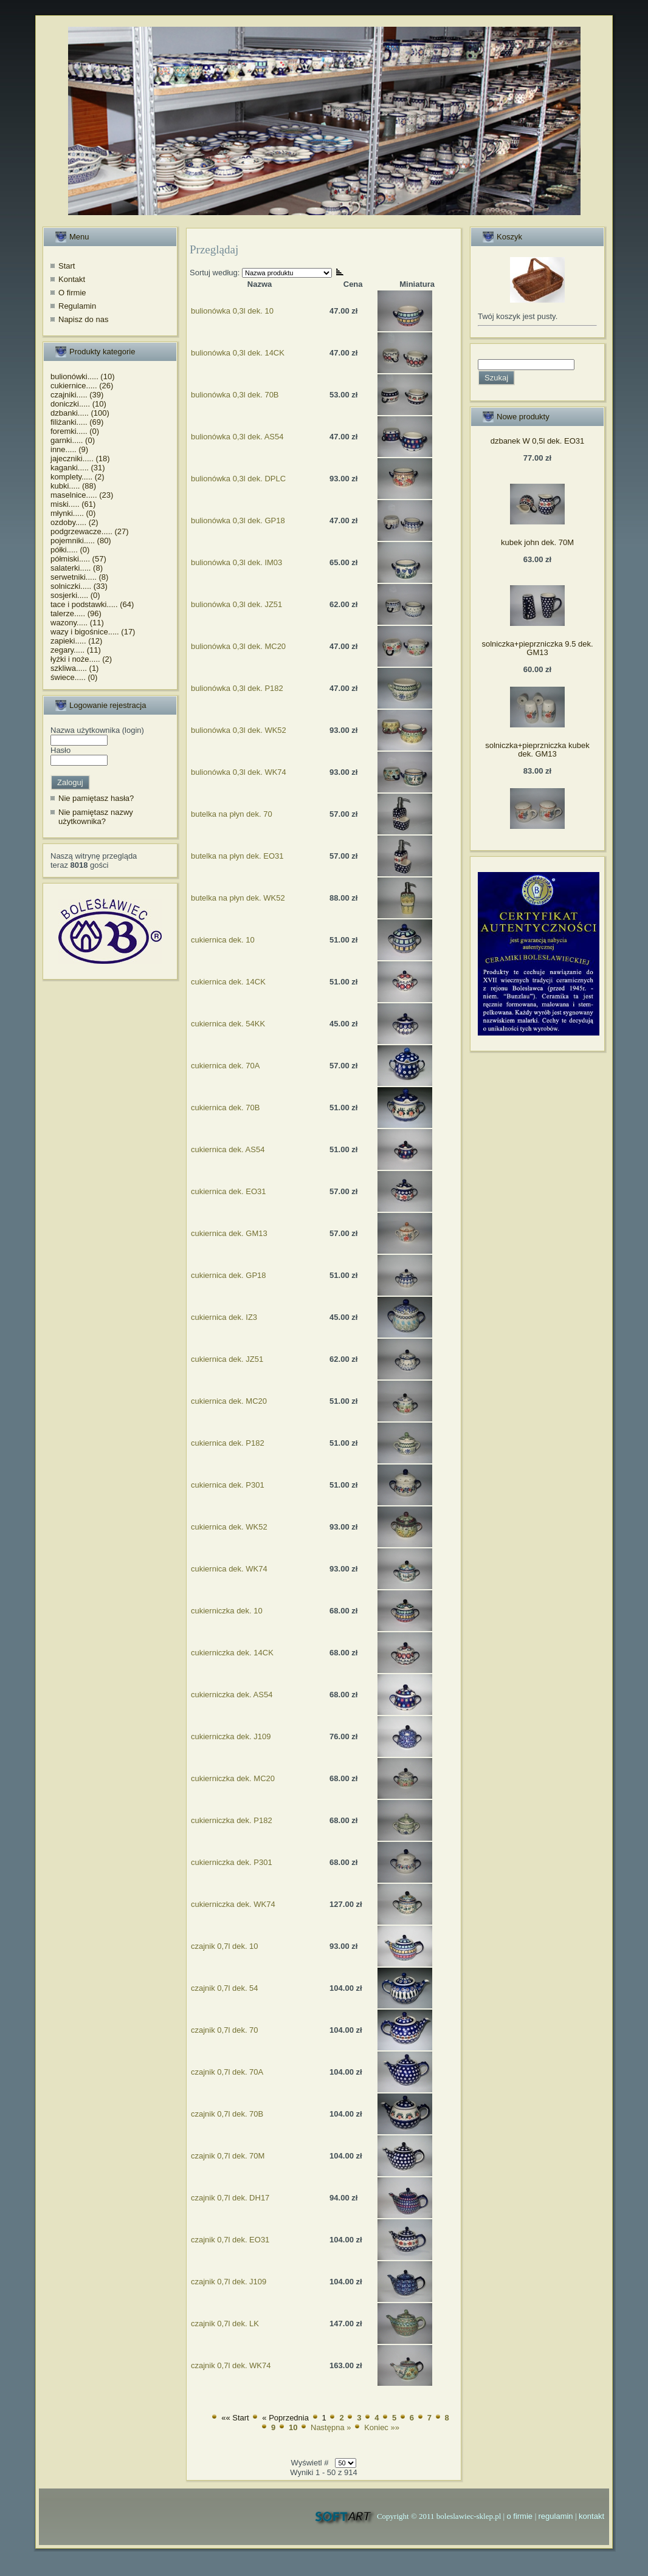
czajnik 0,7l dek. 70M (227, 2155)
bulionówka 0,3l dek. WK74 (238, 772)
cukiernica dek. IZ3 (224, 1317)
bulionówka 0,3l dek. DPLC (238, 478)
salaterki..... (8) (76, 567)
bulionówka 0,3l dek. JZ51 (236, 604)
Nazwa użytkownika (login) (97, 730)
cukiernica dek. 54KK (228, 1023)
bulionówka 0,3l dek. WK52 (238, 730)
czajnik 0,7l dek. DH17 (230, 2197)
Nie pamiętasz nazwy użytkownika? (95, 817)
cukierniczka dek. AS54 (231, 1694)
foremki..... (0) (74, 431)
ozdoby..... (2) (74, 522)
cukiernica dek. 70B (225, 1107)
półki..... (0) (69, 549)
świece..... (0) (73, 677)
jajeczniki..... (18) (80, 458)
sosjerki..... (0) (75, 595)
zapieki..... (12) (76, 640)
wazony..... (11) (77, 622)
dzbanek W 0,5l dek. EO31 (538, 440)
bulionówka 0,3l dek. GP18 (238, 520)
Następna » (331, 2427)
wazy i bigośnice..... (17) (92, 631)
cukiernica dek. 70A (225, 1065)
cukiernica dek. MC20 (229, 1401)
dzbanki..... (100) (79, 412)
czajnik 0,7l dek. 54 (224, 1988)
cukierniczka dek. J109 (231, 1736)
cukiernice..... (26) (81, 385)
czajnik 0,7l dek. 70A (227, 2071)
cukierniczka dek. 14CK (232, 1652)
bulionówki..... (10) (82, 376)
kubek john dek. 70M (537, 542)
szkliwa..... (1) (74, 668)
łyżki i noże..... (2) (81, 659)
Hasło (60, 750)
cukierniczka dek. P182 (231, 1820)
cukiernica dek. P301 (227, 1484)
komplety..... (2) (77, 476)
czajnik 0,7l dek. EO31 (230, 2239)
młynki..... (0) (72, 513)
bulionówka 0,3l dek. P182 (237, 688)
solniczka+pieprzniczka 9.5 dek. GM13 (537, 648)
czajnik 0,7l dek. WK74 (231, 2365)
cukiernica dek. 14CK (228, 981)
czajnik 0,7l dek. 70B (227, 2113)
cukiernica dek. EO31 (228, 1191)
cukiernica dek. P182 (227, 1443)
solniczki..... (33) (79, 586)
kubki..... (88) (73, 485)
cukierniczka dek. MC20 (233, 1778)
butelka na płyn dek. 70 (231, 814)
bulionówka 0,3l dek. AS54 (237, 436)
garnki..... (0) (72, 440)
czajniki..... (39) (76, 394)
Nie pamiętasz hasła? (96, 798)
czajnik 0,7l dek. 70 (224, 2030)
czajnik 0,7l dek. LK (225, 2323)
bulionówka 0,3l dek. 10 (232, 310)
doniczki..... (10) (78, 403)
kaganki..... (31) (77, 467)
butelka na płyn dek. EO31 (237, 855)
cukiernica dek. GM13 (229, 1233)
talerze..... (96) (76, 613)
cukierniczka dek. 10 (227, 1610)
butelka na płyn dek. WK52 (238, 897)
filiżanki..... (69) (76, 422)
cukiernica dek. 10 (223, 939)
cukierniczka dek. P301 (231, 1862)
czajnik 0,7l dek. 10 (224, 1946)
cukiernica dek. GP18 (228, 1275)
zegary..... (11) (75, 649)
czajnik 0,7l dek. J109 (228, 2281)
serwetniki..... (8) (79, 577)
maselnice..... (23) (81, 495)
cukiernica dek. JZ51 (227, 1359)
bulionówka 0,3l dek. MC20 (238, 646)
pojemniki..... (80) (80, 540)
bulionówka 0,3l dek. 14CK (237, 352)
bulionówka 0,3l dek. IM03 (236, 562)
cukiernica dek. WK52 (229, 1526)
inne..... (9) (69, 449)
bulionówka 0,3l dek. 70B (235, 394)
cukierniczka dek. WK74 (233, 1904)
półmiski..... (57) (78, 558)
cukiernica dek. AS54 (227, 1149)
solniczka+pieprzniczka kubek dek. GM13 (537, 749)
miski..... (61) (72, 504)
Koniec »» (381, 2427)
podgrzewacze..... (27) (89, 531)
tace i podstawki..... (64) (92, 604)
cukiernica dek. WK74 (229, 1568)
